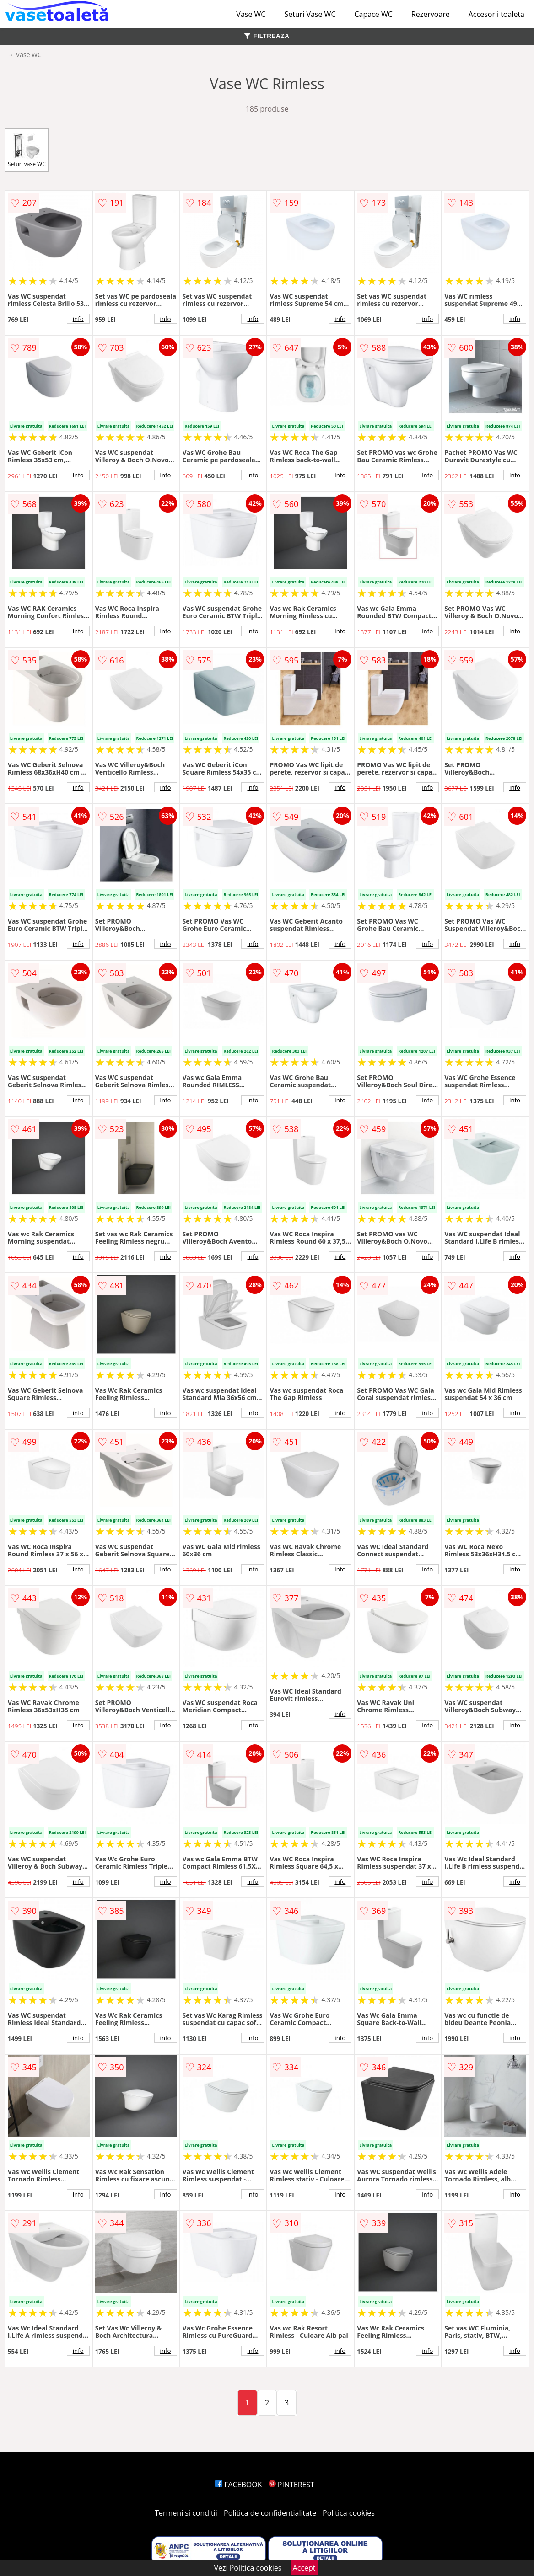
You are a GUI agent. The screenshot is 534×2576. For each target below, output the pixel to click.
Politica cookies (349, 2513)
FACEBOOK (238, 2485)
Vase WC (250, 14)
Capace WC (373, 14)
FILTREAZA (266, 35)
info (78, 319)
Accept (304, 2568)
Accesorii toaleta (496, 14)
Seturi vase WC (27, 150)
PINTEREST (291, 2485)
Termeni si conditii (186, 2513)
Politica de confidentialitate (270, 2513)
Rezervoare (430, 14)
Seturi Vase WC (309, 14)
